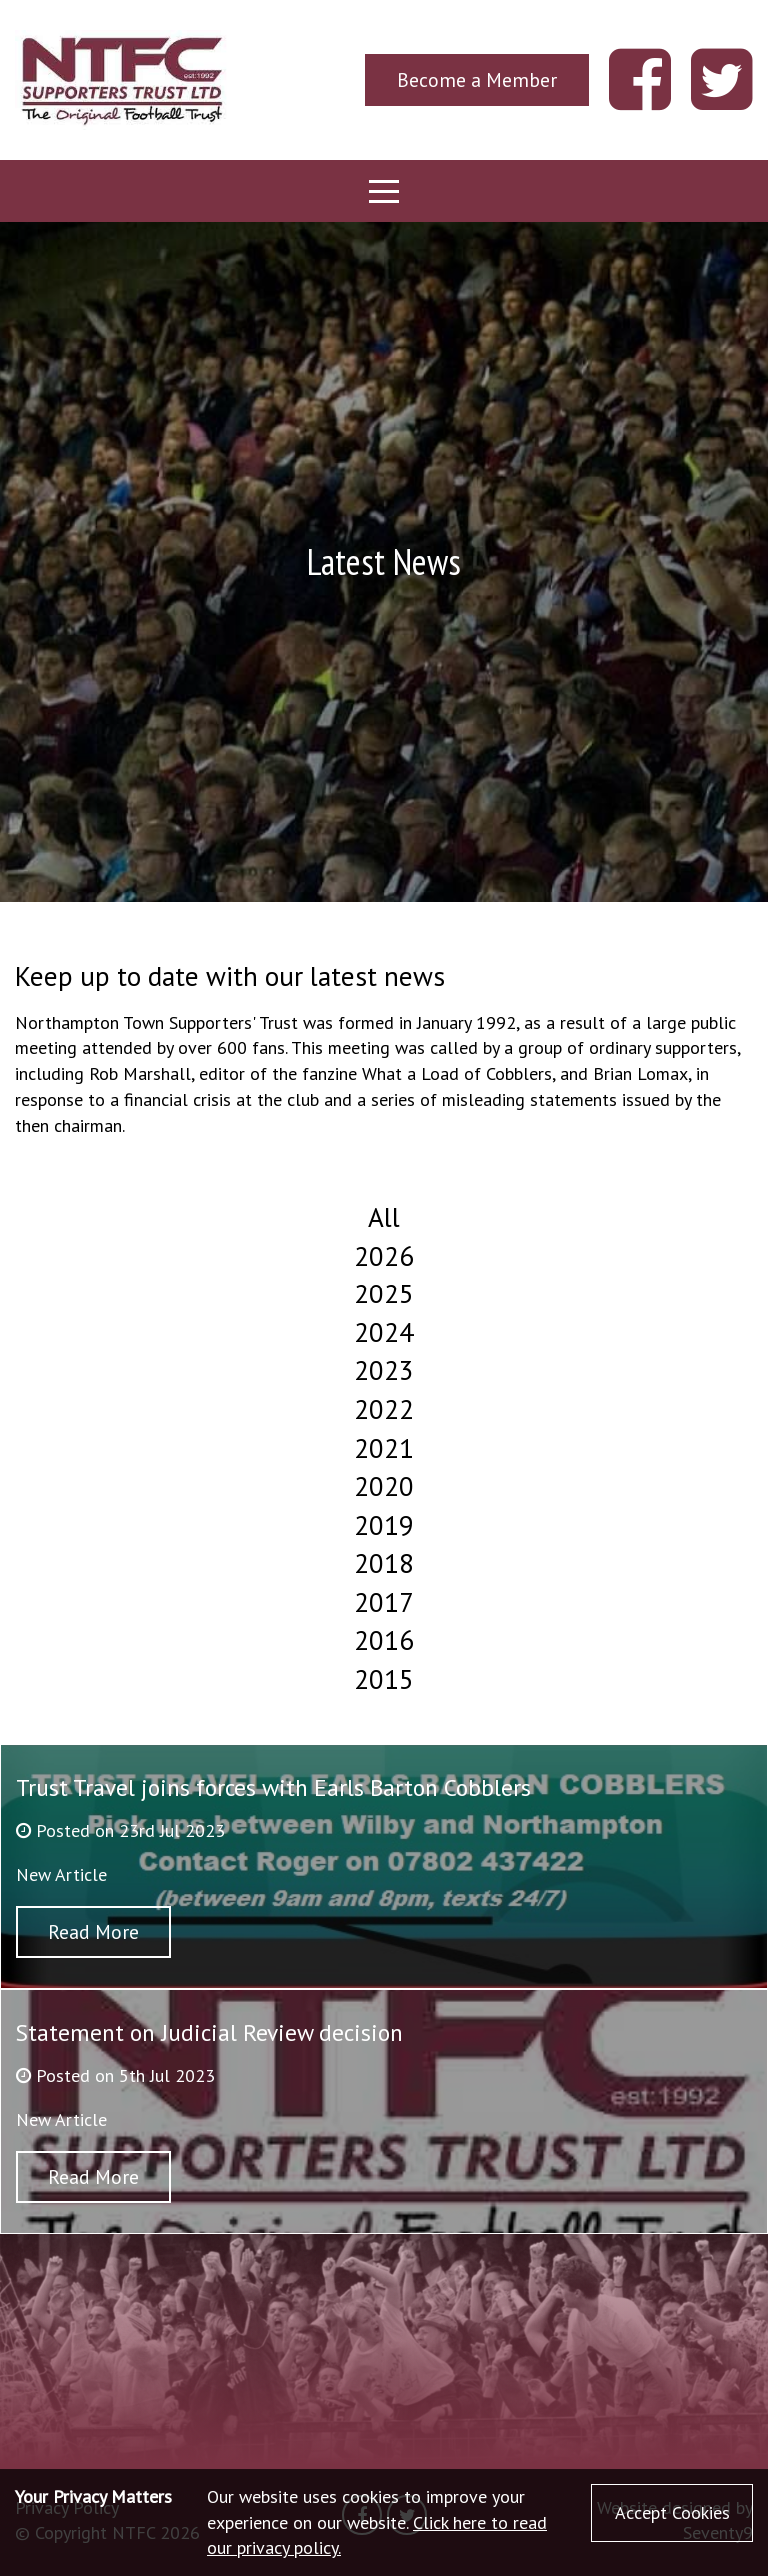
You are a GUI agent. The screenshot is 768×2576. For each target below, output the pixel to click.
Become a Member (477, 79)
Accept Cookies (672, 2512)
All (384, 1217)
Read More (93, 1931)
